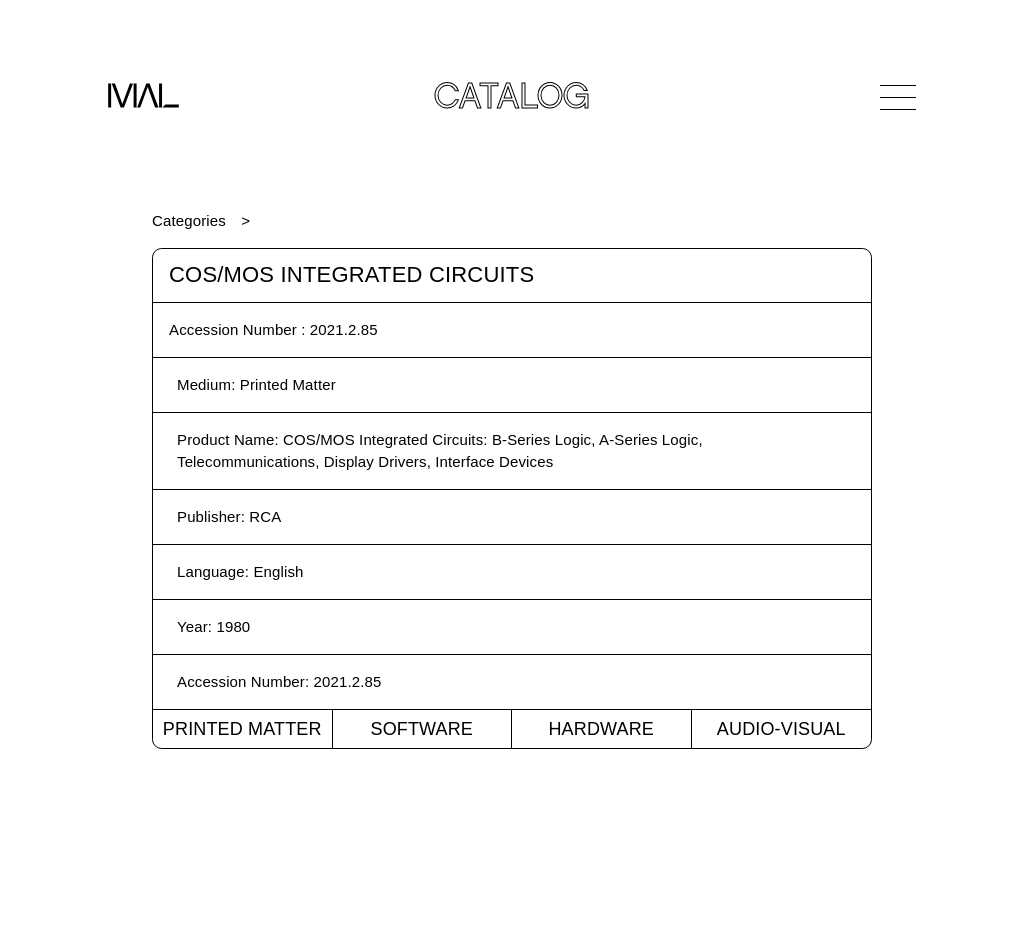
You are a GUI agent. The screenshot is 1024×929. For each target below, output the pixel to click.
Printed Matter (242, 729)
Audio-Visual (781, 729)
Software (421, 729)
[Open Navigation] (898, 97)
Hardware (601, 729)
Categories (189, 220)
